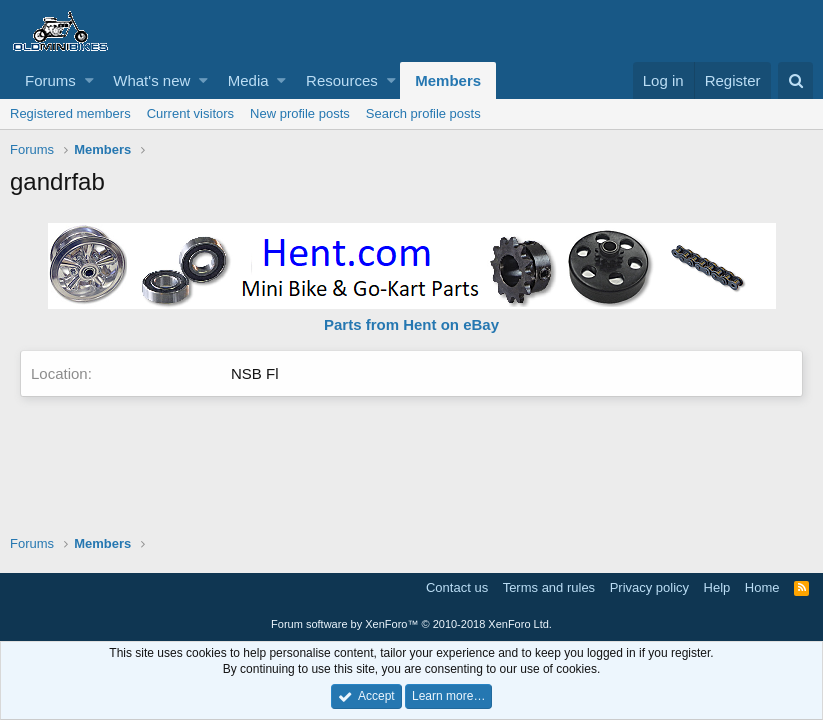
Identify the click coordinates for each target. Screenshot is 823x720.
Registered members (70, 113)
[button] (89, 80)
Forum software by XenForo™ (411, 624)
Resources (342, 80)
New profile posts (300, 113)
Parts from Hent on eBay (411, 324)
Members (448, 80)
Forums (50, 80)
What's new (151, 80)
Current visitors (190, 113)
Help (717, 587)
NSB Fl (255, 373)
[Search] (795, 80)
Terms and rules (549, 587)
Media (248, 80)
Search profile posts (423, 113)
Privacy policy (649, 587)
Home (762, 587)
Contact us (457, 587)
